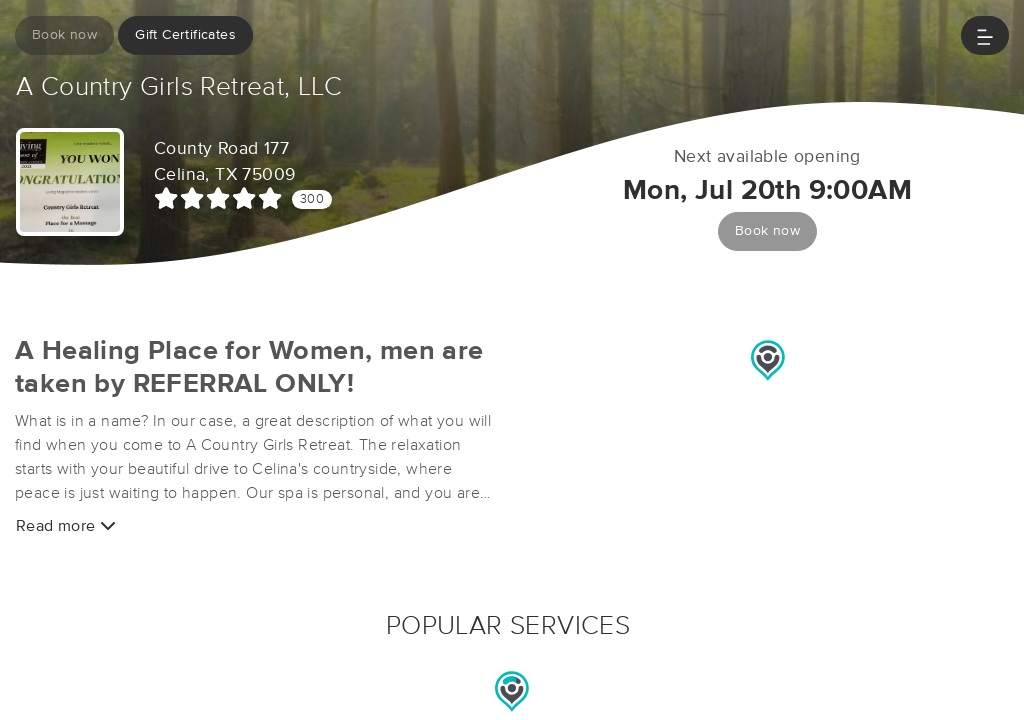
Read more (66, 525)
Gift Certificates (185, 35)
